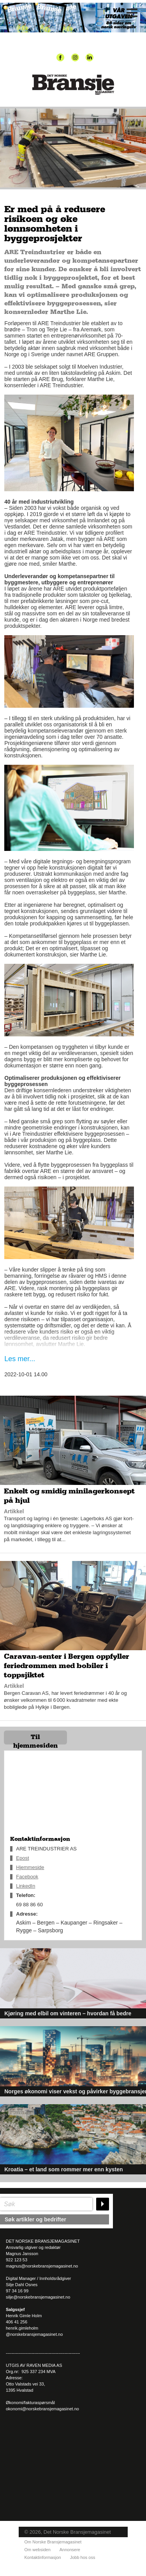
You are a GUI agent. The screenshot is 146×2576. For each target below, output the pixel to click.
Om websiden (38, 2549)
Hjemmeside (30, 1867)
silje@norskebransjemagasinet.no (38, 2297)
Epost (22, 1858)
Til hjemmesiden (35, 1739)
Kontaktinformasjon (43, 2557)
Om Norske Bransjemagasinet (53, 2542)
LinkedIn (25, 1886)
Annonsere (70, 2549)
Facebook (27, 1877)
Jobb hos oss (82, 2557)
